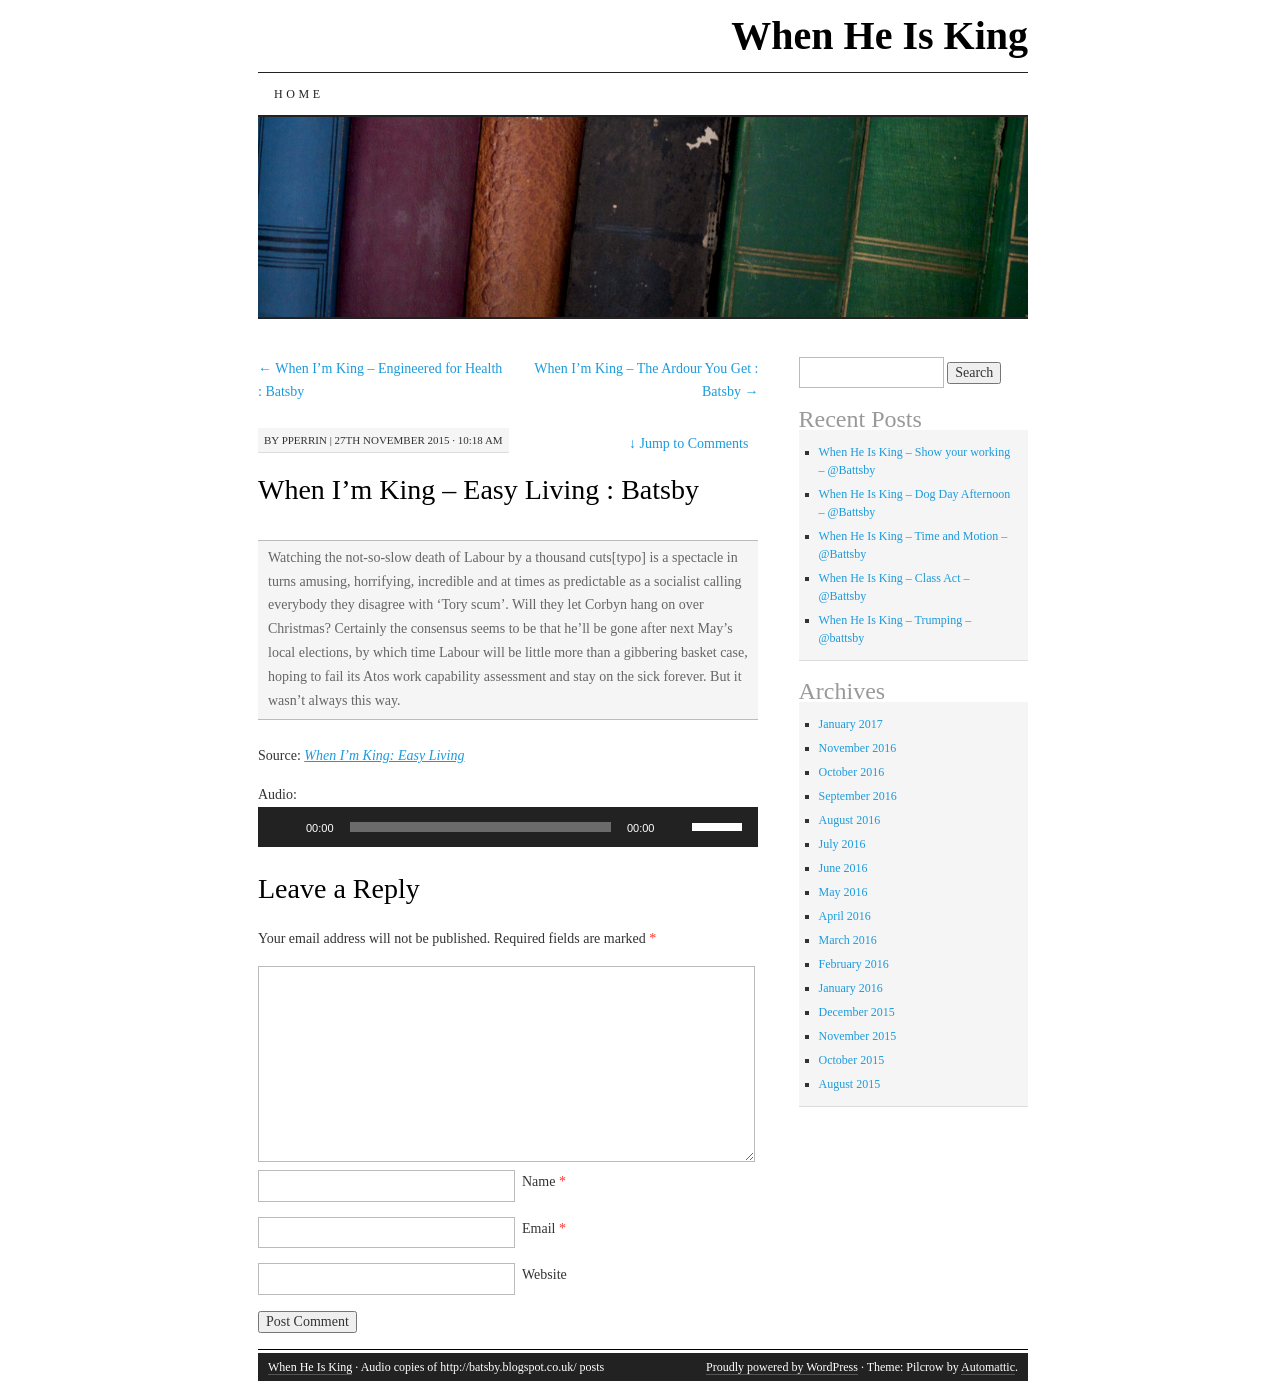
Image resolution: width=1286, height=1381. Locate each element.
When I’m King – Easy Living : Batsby (478, 489)
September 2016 (858, 796)
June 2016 (843, 868)
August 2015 (850, 1084)
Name (544, 1181)
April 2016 (845, 916)
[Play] (284, 827)
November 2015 (858, 1036)
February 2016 (854, 964)
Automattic (988, 1367)
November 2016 (858, 748)
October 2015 (852, 1060)
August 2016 (850, 820)
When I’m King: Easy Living (384, 755)
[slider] (480, 827)
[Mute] (676, 827)
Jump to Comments (688, 443)
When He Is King (879, 35)
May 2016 (843, 892)
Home (299, 94)
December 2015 (857, 1012)
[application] (508, 827)
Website (544, 1274)
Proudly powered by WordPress (782, 1367)
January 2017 (851, 724)
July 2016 (842, 844)
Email (544, 1228)
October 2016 (852, 772)
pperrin (304, 440)
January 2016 (851, 988)
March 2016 (848, 940)
